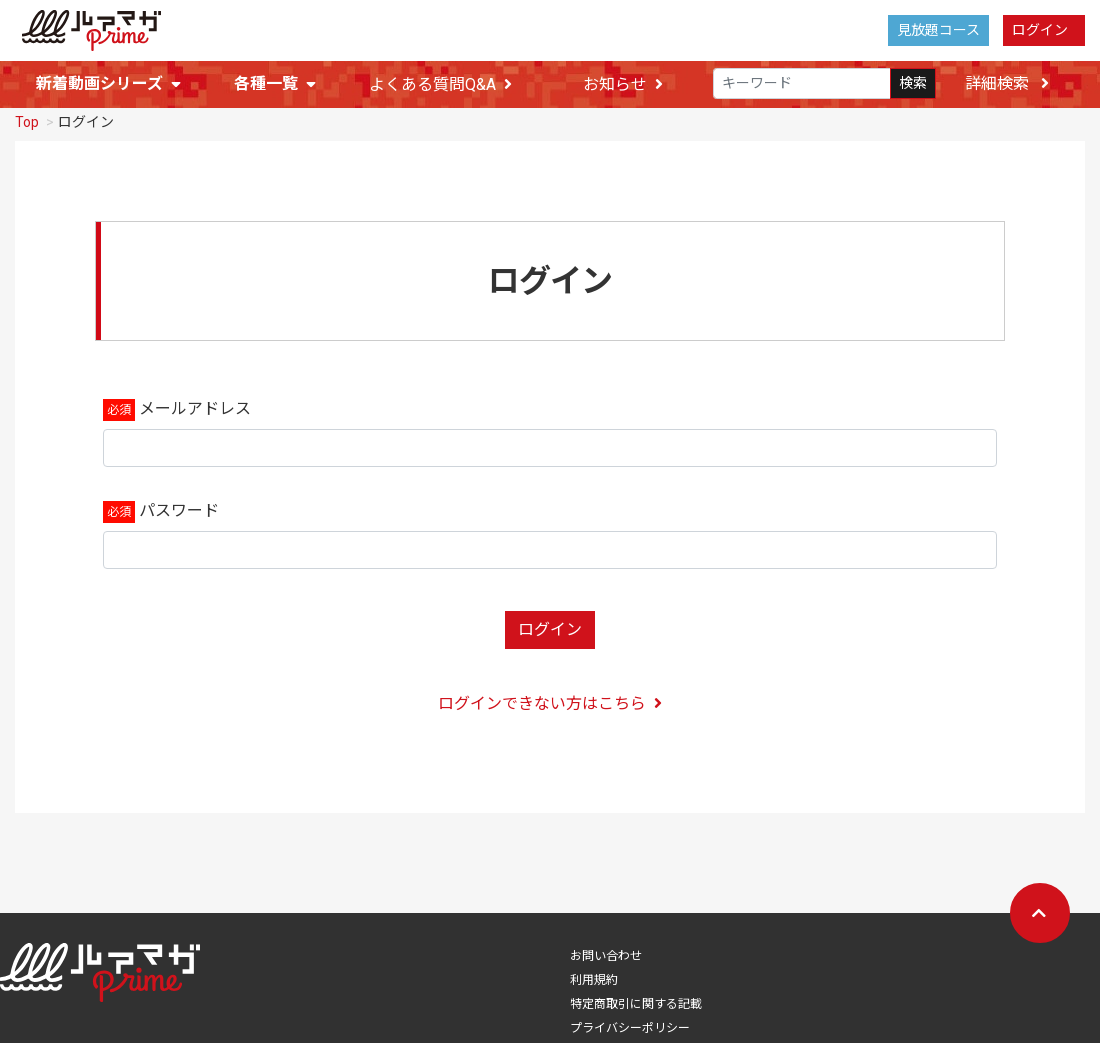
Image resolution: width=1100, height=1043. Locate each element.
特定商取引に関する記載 (636, 997)
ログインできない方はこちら (550, 696)
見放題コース (938, 30)
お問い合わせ (606, 949)
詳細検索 (1007, 83)
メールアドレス (195, 401)
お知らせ (623, 84)
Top (27, 115)
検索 (913, 83)
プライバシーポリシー (630, 1021)
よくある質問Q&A (440, 84)
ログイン (1040, 30)
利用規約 (594, 973)
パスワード (179, 503)
